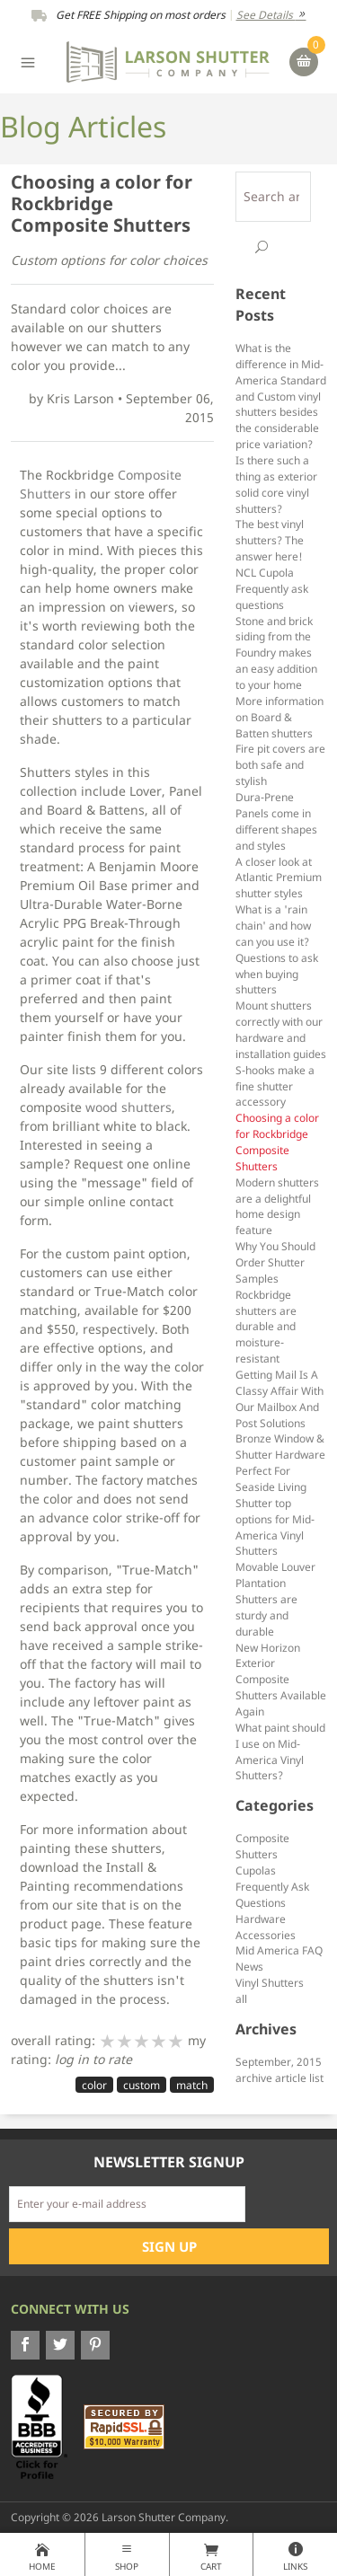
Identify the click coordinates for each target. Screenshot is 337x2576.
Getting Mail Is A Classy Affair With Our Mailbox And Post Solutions (279, 1398)
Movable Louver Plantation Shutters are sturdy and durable (275, 1598)
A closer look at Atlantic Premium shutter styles (278, 877)
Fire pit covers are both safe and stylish (280, 764)
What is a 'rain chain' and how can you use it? (273, 925)
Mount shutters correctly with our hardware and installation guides (280, 1029)
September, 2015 (278, 2061)
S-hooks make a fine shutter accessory (275, 1086)
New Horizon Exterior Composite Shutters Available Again (280, 1679)
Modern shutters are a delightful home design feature (277, 1206)
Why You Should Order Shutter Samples (275, 1262)
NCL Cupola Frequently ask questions (271, 588)
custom (141, 2085)
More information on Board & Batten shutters (279, 716)
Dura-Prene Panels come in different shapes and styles (276, 821)
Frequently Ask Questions (272, 1894)
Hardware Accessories (265, 1926)
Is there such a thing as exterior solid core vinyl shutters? (276, 484)
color (94, 2085)
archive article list (279, 2077)
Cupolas (255, 1870)
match (192, 2085)
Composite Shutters (262, 1846)
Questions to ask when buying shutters (276, 973)
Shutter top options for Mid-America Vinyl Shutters (275, 1526)
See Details (271, 14)
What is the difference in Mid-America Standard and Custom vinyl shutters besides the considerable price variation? (280, 395)
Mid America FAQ (279, 1950)
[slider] (141, 2041)
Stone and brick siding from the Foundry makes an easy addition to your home (276, 652)
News (249, 1966)
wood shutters (128, 1107)
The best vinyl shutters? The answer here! (269, 539)
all (241, 1998)
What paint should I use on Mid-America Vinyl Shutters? (280, 1751)
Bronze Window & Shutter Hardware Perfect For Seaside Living (280, 1462)
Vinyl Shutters (269, 1982)
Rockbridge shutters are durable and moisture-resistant (266, 1326)
